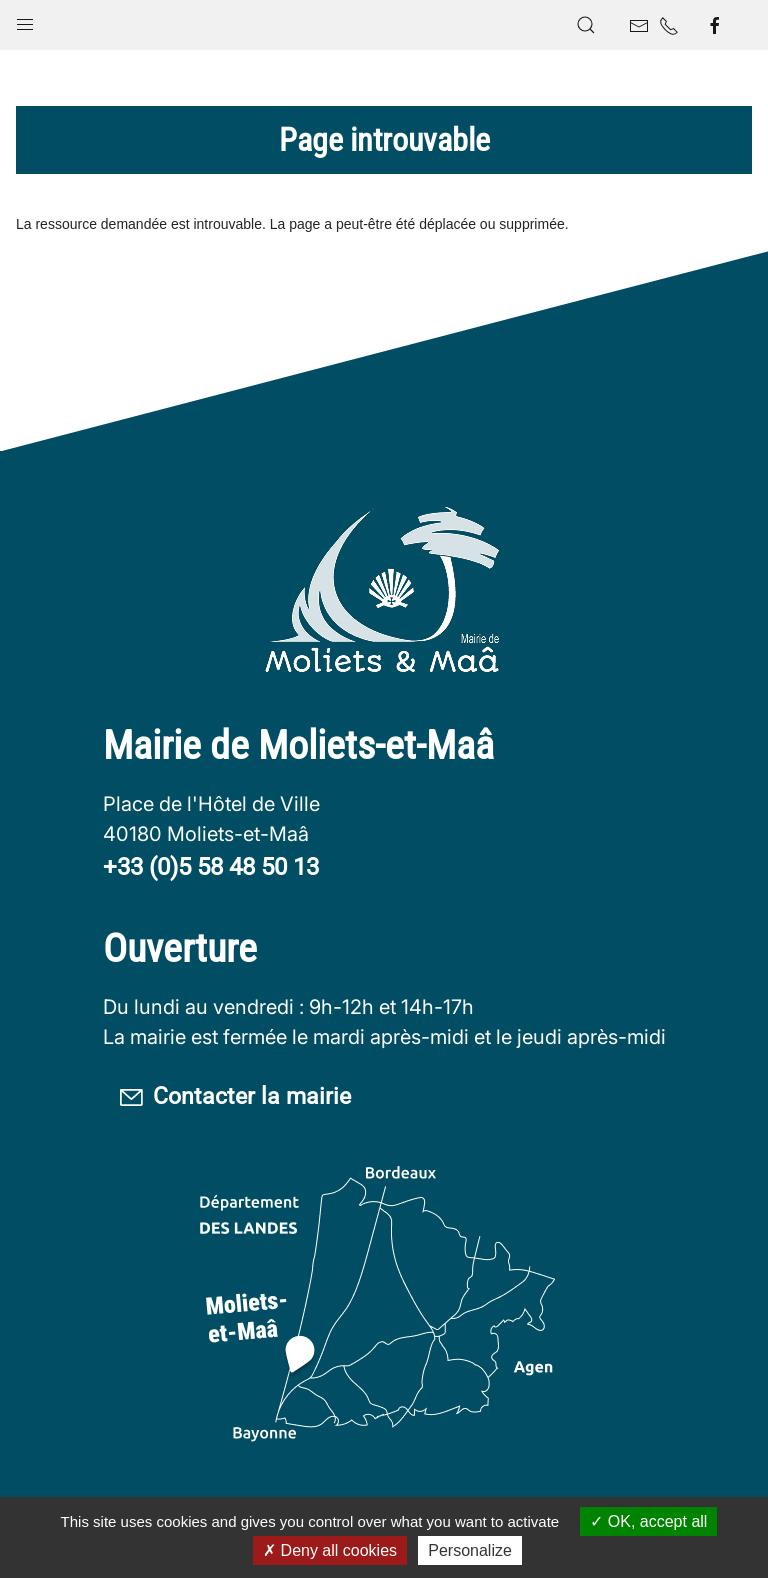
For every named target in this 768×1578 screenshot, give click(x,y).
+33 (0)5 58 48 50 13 (211, 867)
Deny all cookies (330, 1550)
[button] (25, 20)
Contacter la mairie (239, 1098)
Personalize (470, 1550)
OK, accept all (648, 1521)
